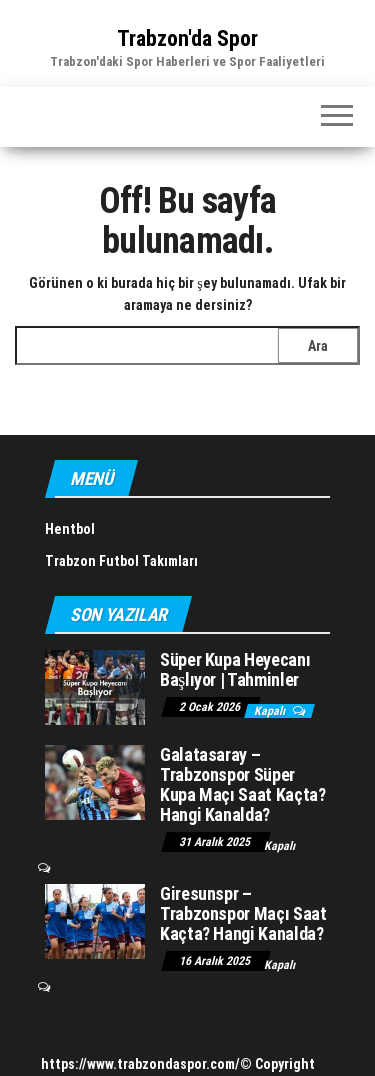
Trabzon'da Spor (187, 38)
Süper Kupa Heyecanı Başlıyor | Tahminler (235, 669)
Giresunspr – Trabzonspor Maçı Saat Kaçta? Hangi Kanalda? (243, 913)
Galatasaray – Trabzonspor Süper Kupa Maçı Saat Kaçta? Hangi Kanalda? (242, 784)
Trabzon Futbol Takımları (121, 561)
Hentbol (70, 529)
